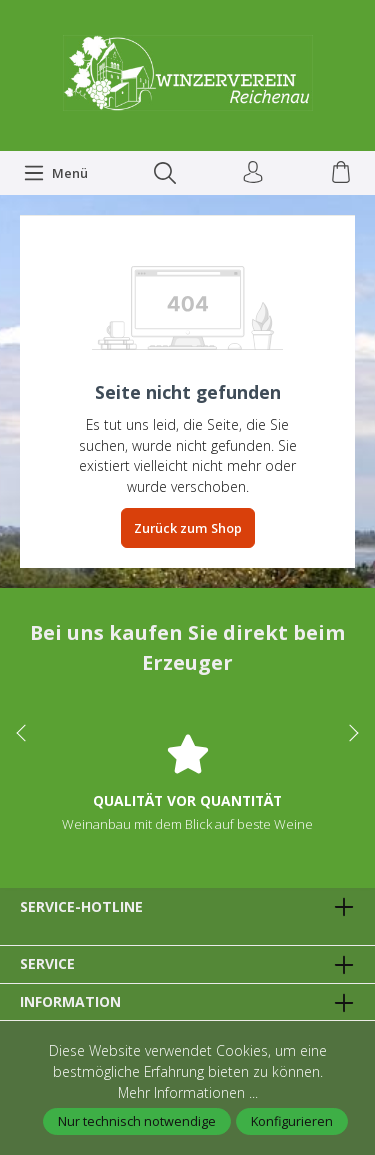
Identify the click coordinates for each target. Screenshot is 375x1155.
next (350, 733)
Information (70, 1002)
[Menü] (56, 173)
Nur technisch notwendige (137, 1121)
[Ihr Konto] (253, 173)
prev (25, 733)
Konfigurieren (292, 1121)
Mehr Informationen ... (188, 1092)
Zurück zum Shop (188, 528)
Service (47, 964)
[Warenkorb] (341, 173)
